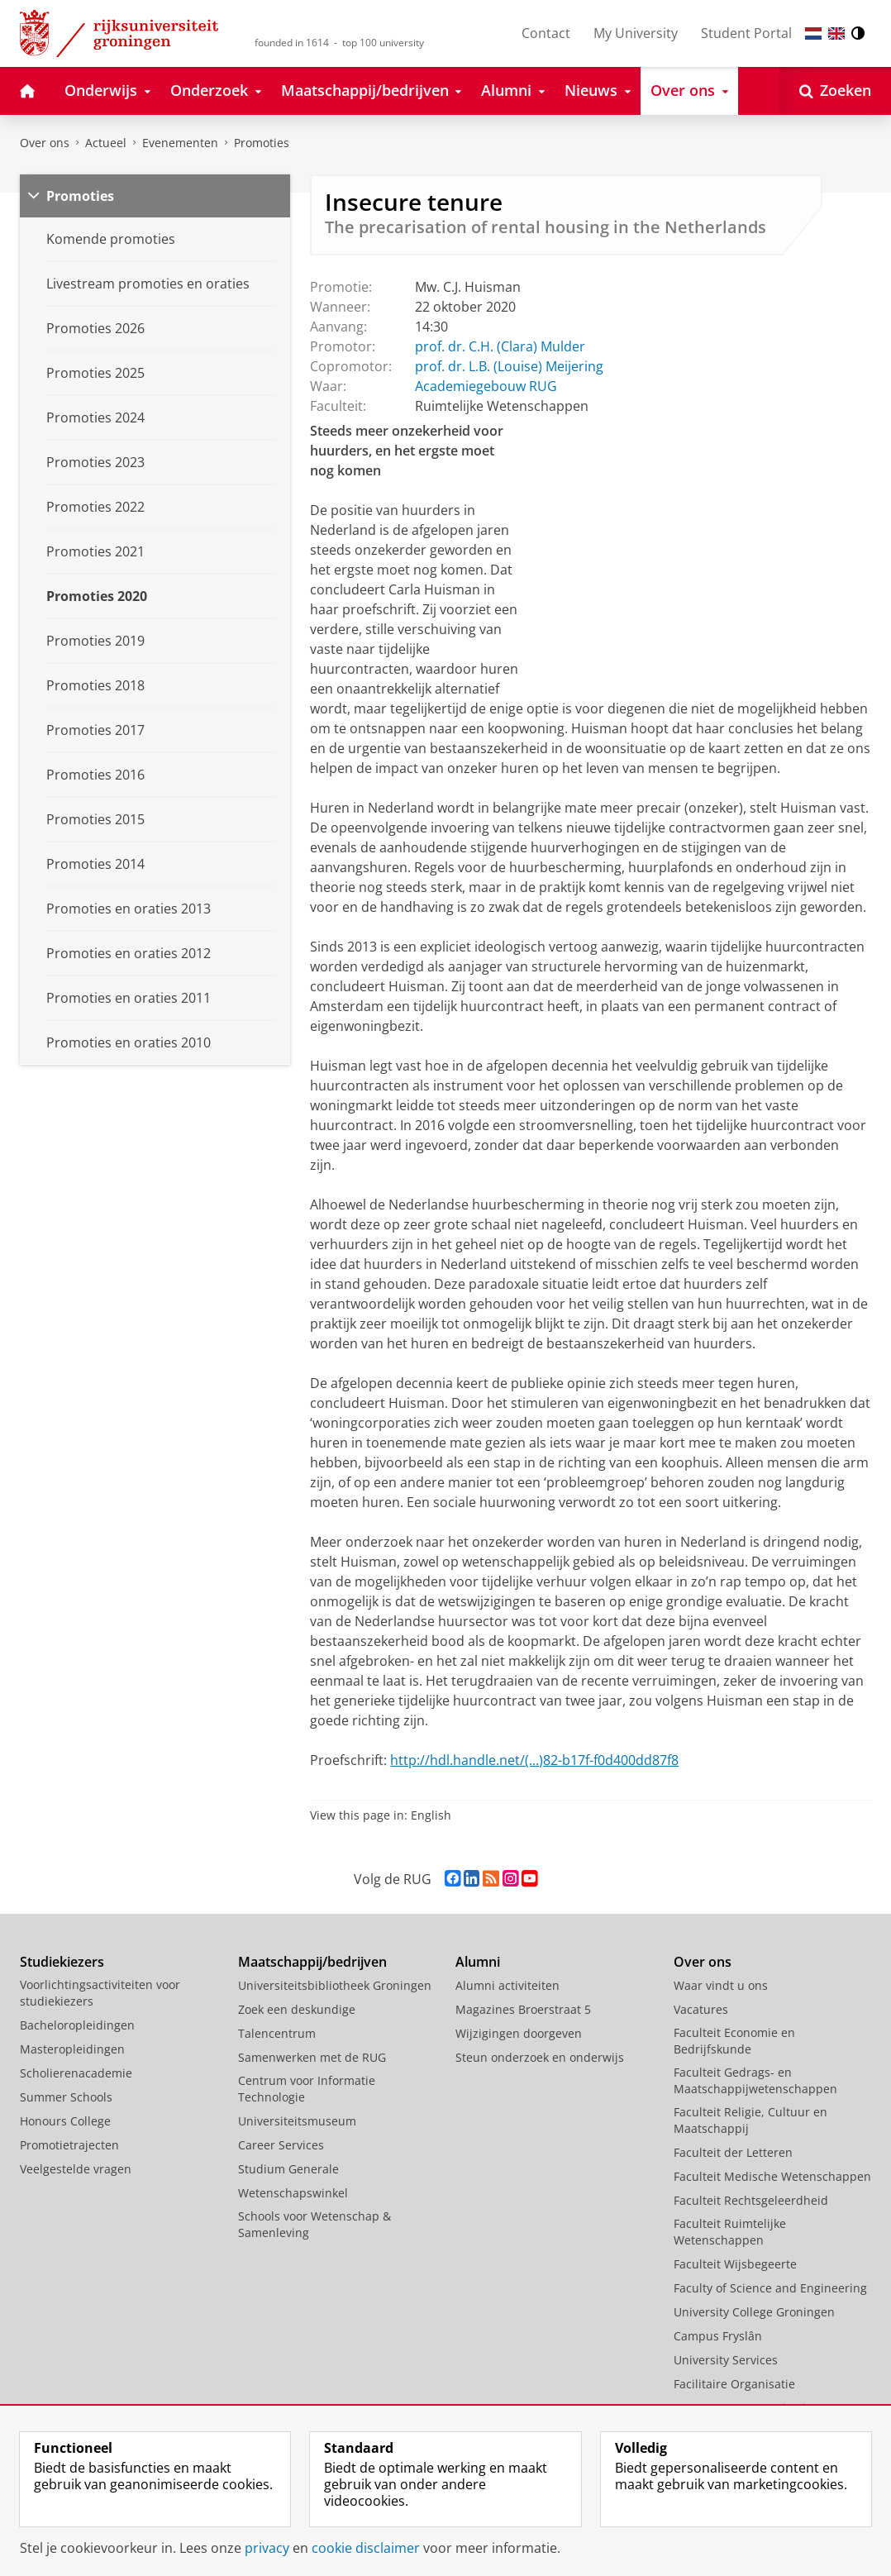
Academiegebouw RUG (486, 386)
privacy (267, 2548)
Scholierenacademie (76, 2073)
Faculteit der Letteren (733, 2152)
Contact (546, 33)
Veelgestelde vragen (75, 2169)
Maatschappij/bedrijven (312, 1961)
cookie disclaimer (366, 2548)
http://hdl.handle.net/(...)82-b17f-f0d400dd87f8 (534, 1760)
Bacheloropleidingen (77, 2025)
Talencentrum (277, 2033)
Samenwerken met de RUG (312, 2057)
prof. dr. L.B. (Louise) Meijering (509, 366)
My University (635, 33)
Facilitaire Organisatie (734, 2384)
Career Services (281, 2145)
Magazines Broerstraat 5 (523, 2009)
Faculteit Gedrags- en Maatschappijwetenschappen (755, 2080)
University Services (726, 2360)
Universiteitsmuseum (297, 2121)
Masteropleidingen (72, 2049)
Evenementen (180, 142)
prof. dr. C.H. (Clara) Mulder (500, 346)
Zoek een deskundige (296, 2009)
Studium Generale (288, 2169)
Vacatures (701, 2009)
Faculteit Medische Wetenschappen (772, 2176)
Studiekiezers (62, 1961)
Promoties (261, 142)
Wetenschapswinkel (293, 2193)
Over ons (44, 142)
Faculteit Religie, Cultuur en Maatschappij (750, 2120)
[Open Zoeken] (835, 91)
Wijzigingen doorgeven (518, 2033)
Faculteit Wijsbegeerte (735, 2264)
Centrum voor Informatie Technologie (306, 2089)
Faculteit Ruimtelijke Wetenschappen (730, 2232)
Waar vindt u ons (721, 1985)
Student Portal (746, 33)
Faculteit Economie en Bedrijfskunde (734, 2041)
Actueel (105, 142)
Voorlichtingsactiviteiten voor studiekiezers (100, 1993)
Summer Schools (66, 2097)
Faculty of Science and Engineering (770, 2288)
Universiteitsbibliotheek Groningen (334, 1985)
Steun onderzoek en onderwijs (539, 2057)
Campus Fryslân (718, 2336)
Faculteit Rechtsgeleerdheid (751, 2200)
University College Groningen (754, 2312)
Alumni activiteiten (507, 1985)
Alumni (477, 1961)
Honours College (65, 2121)
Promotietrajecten (69, 2145)
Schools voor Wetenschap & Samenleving (314, 2224)
